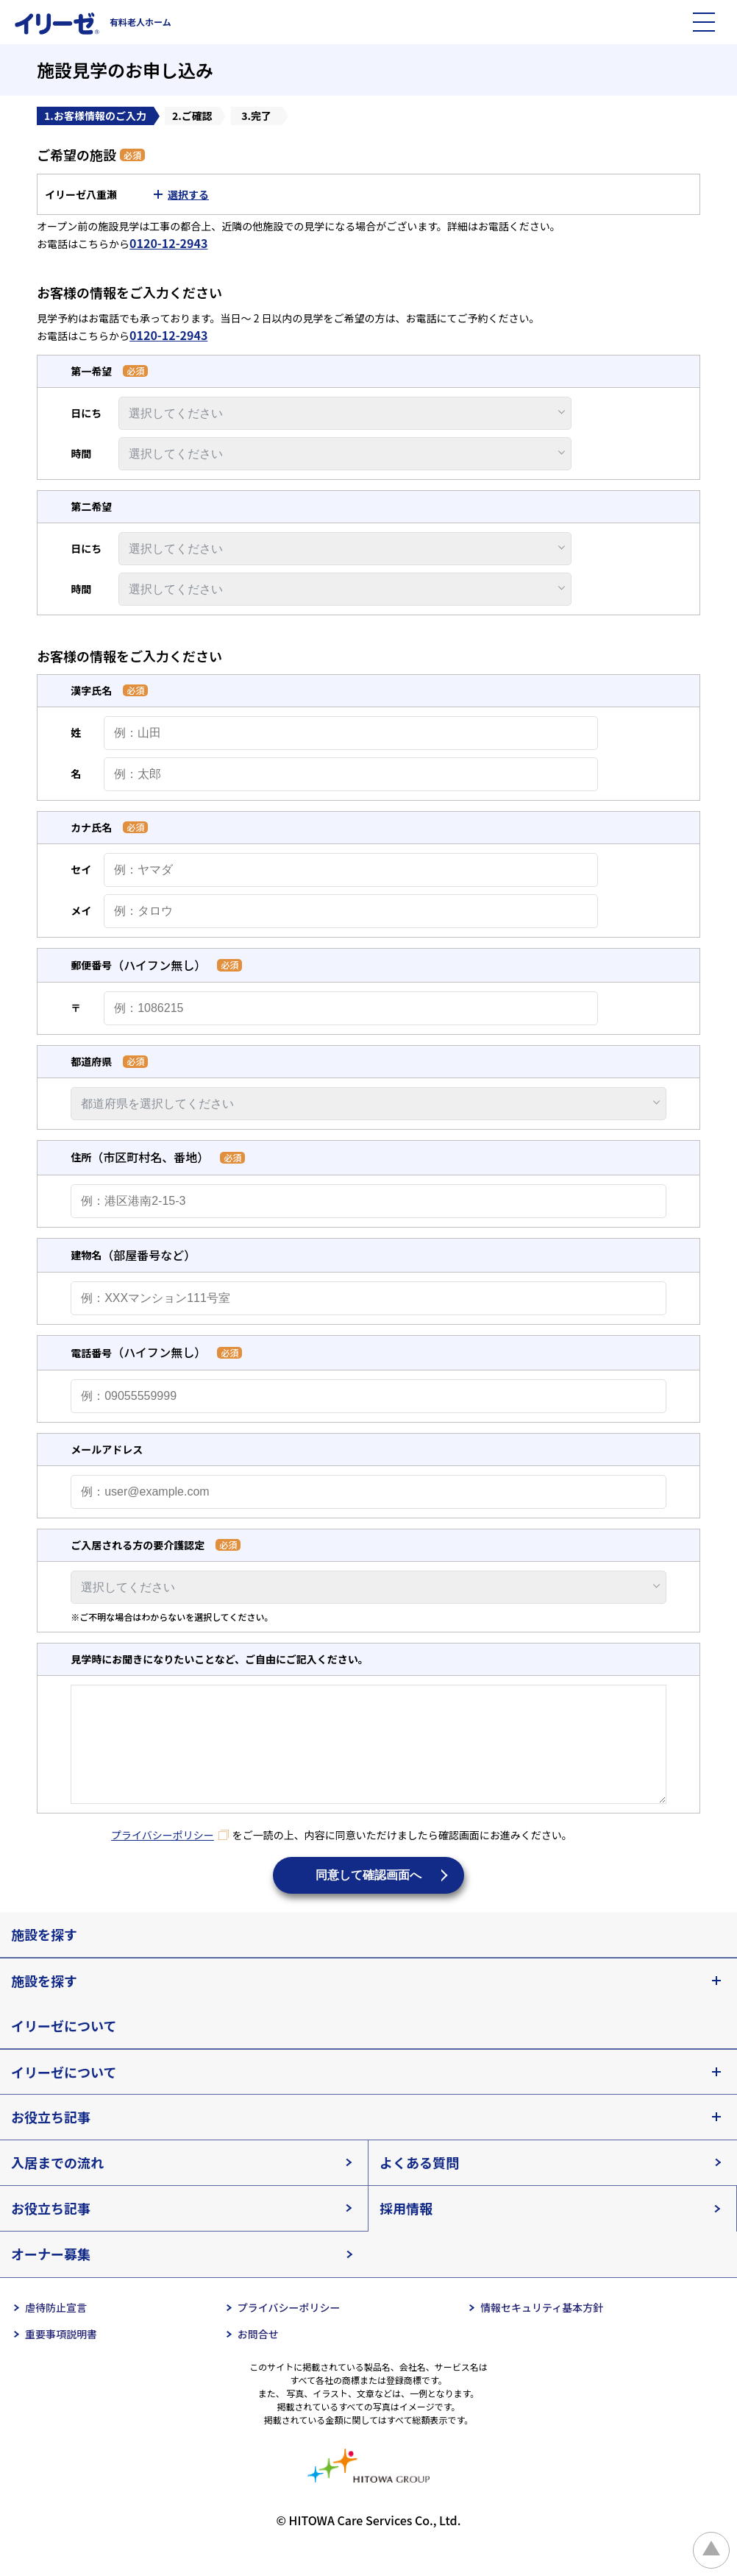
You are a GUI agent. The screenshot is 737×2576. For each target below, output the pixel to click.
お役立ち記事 (50, 2138)
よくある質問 (419, 2184)
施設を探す (44, 1956)
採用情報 (406, 2230)
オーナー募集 (50, 2275)
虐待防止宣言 (56, 2329)
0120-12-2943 (168, 243)
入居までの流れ (57, 2184)
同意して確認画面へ (368, 1897)
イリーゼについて (63, 2047)
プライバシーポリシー (162, 1857)
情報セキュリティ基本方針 (541, 2329)
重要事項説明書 (61, 2356)
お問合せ (258, 2356)
